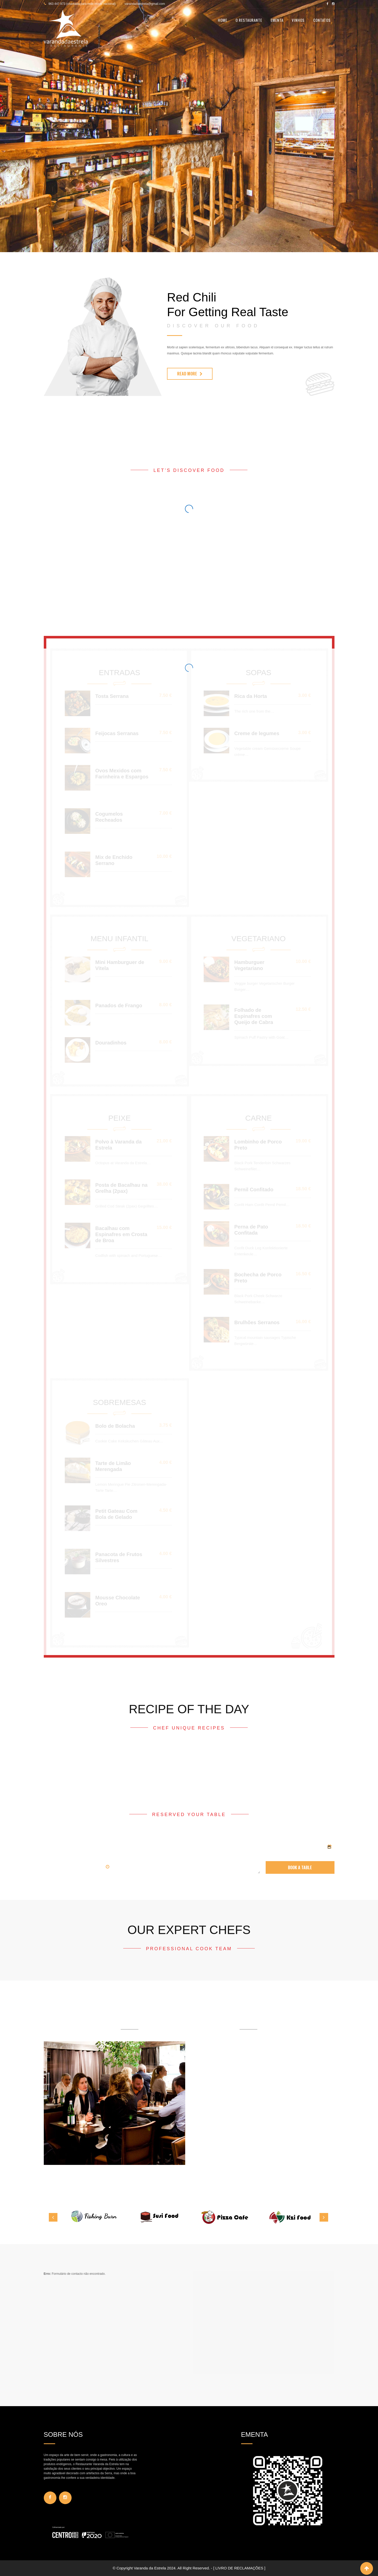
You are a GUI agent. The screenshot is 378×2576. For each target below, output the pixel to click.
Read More (189, 374)
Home (222, 20)
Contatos (322, 20)
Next (324, 2217)
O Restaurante (249, 20)
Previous (53, 2217)
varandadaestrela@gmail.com (144, 4)
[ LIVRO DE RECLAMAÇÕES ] (239, 2568)
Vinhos (298, 20)
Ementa (277, 20)
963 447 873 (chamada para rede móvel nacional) (82, 4)
